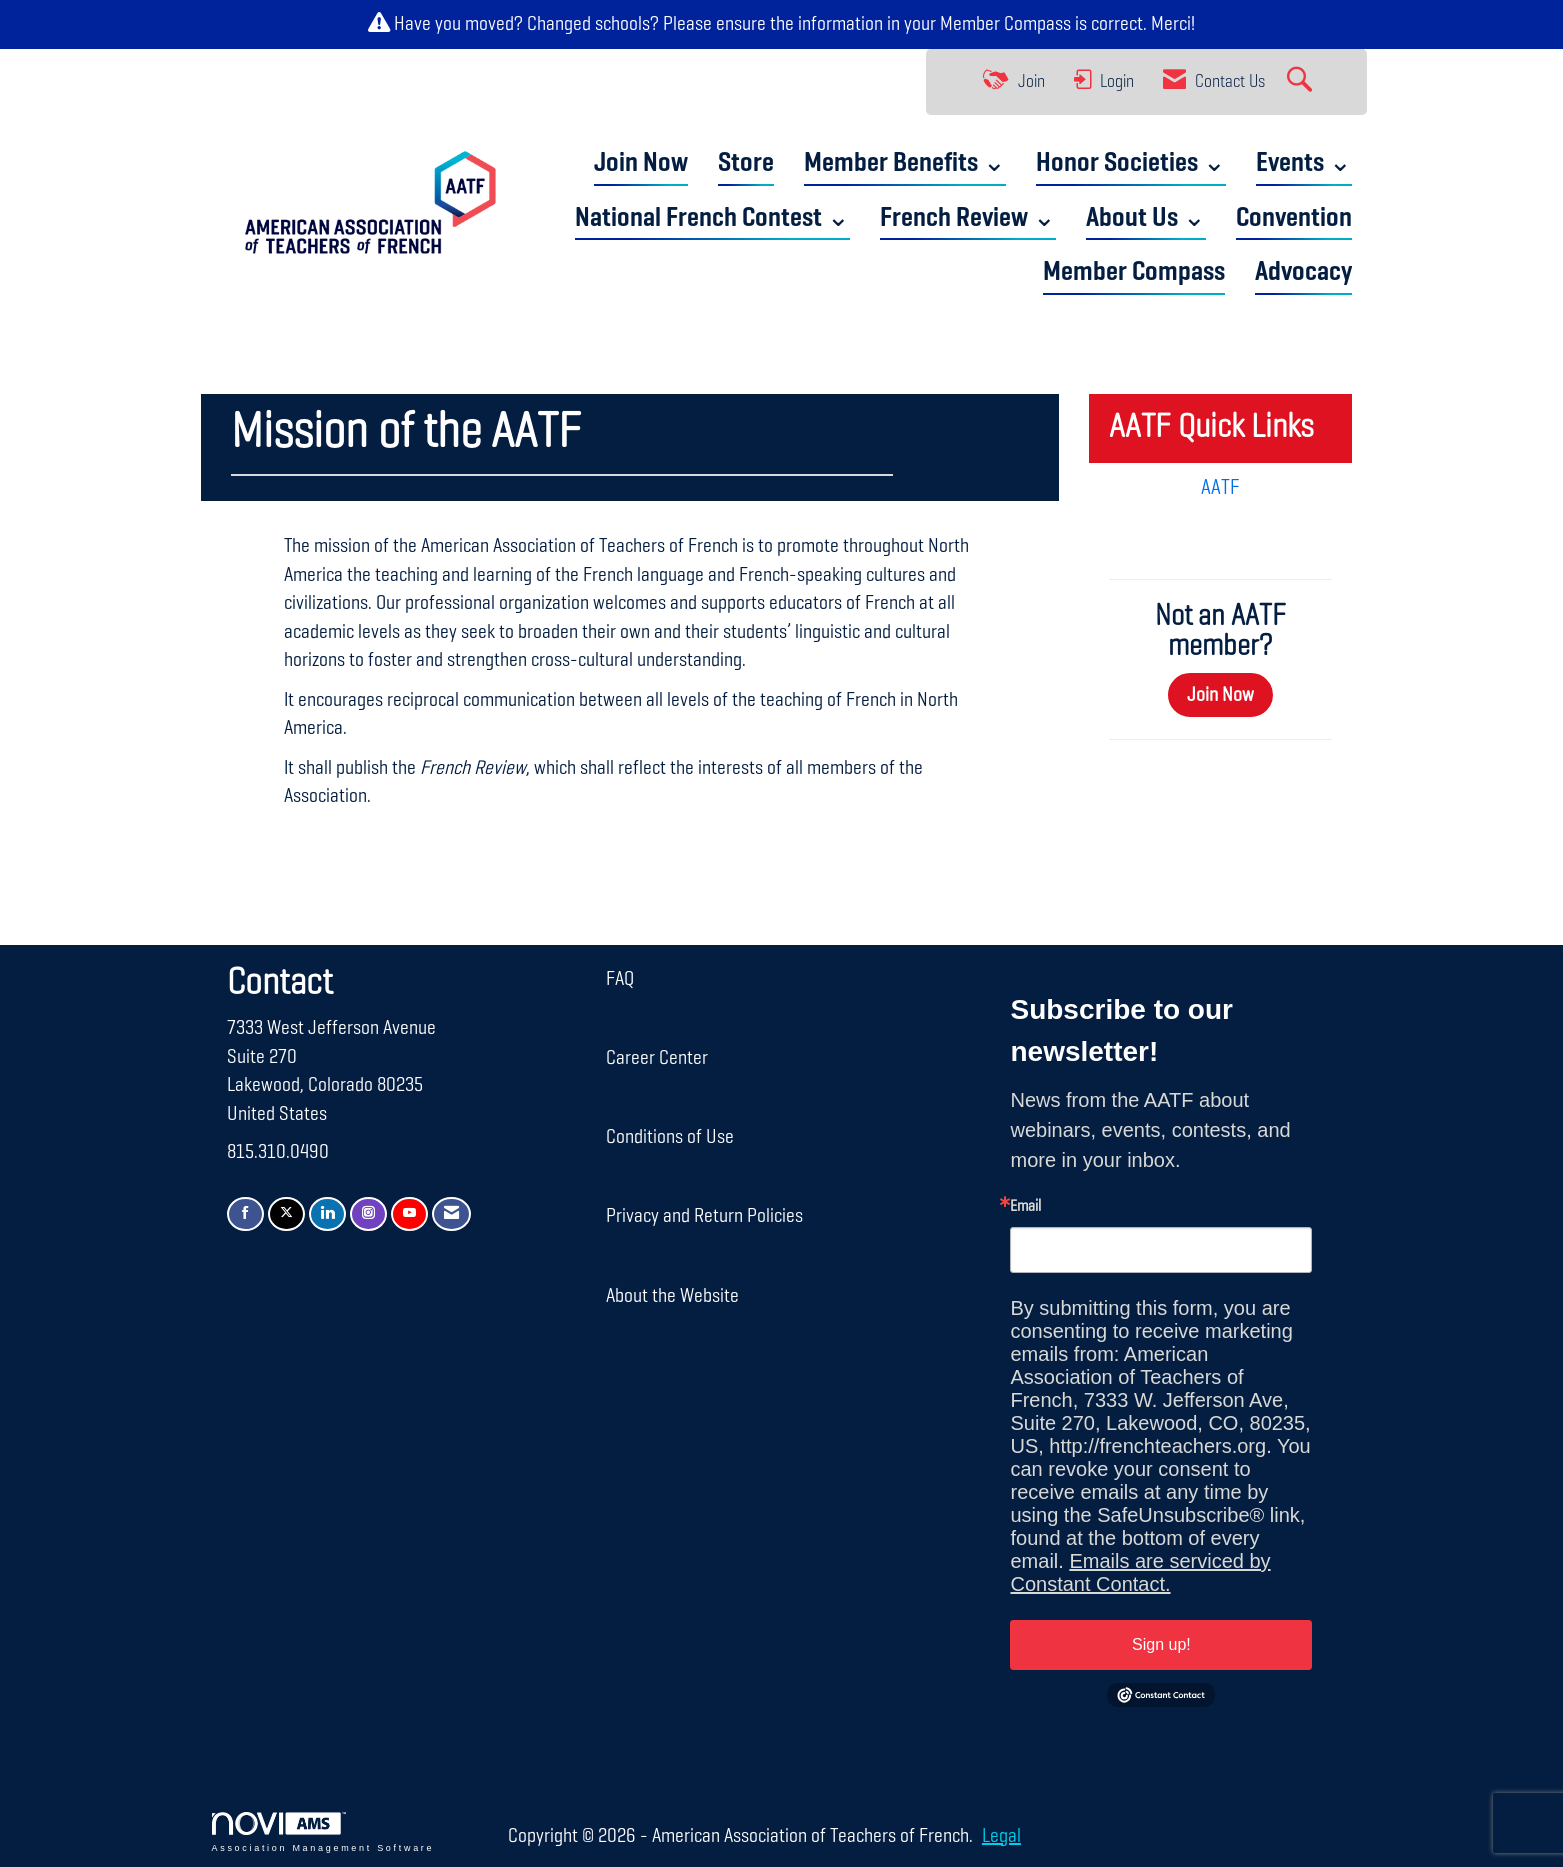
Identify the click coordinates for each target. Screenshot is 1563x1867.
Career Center (657, 1058)
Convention (1294, 218)
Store (746, 163)
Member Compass (1005, 24)
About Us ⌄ (1146, 218)
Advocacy (1303, 272)
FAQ (620, 979)
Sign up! (1161, 1644)
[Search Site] (1302, 82)
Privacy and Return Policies (704, 1216)
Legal (1001, 1836)
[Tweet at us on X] (286, 1214)
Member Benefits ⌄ (905, 163)
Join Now (641, 163)
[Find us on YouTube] (409, 1214)
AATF (1220, 488)
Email (1025, 1207)
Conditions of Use (670, 1137)
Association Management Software (323, 1832)
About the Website (672, 1296)
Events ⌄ (1304, 163)
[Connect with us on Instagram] (368, 1214)
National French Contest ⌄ (712, 218)
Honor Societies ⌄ (1131, 163)
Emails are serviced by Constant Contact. (1140, 1572)
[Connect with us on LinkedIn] (327, 1214)
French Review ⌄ (968, 218)
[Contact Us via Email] (451, 1214)
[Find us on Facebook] (245, 1214)
